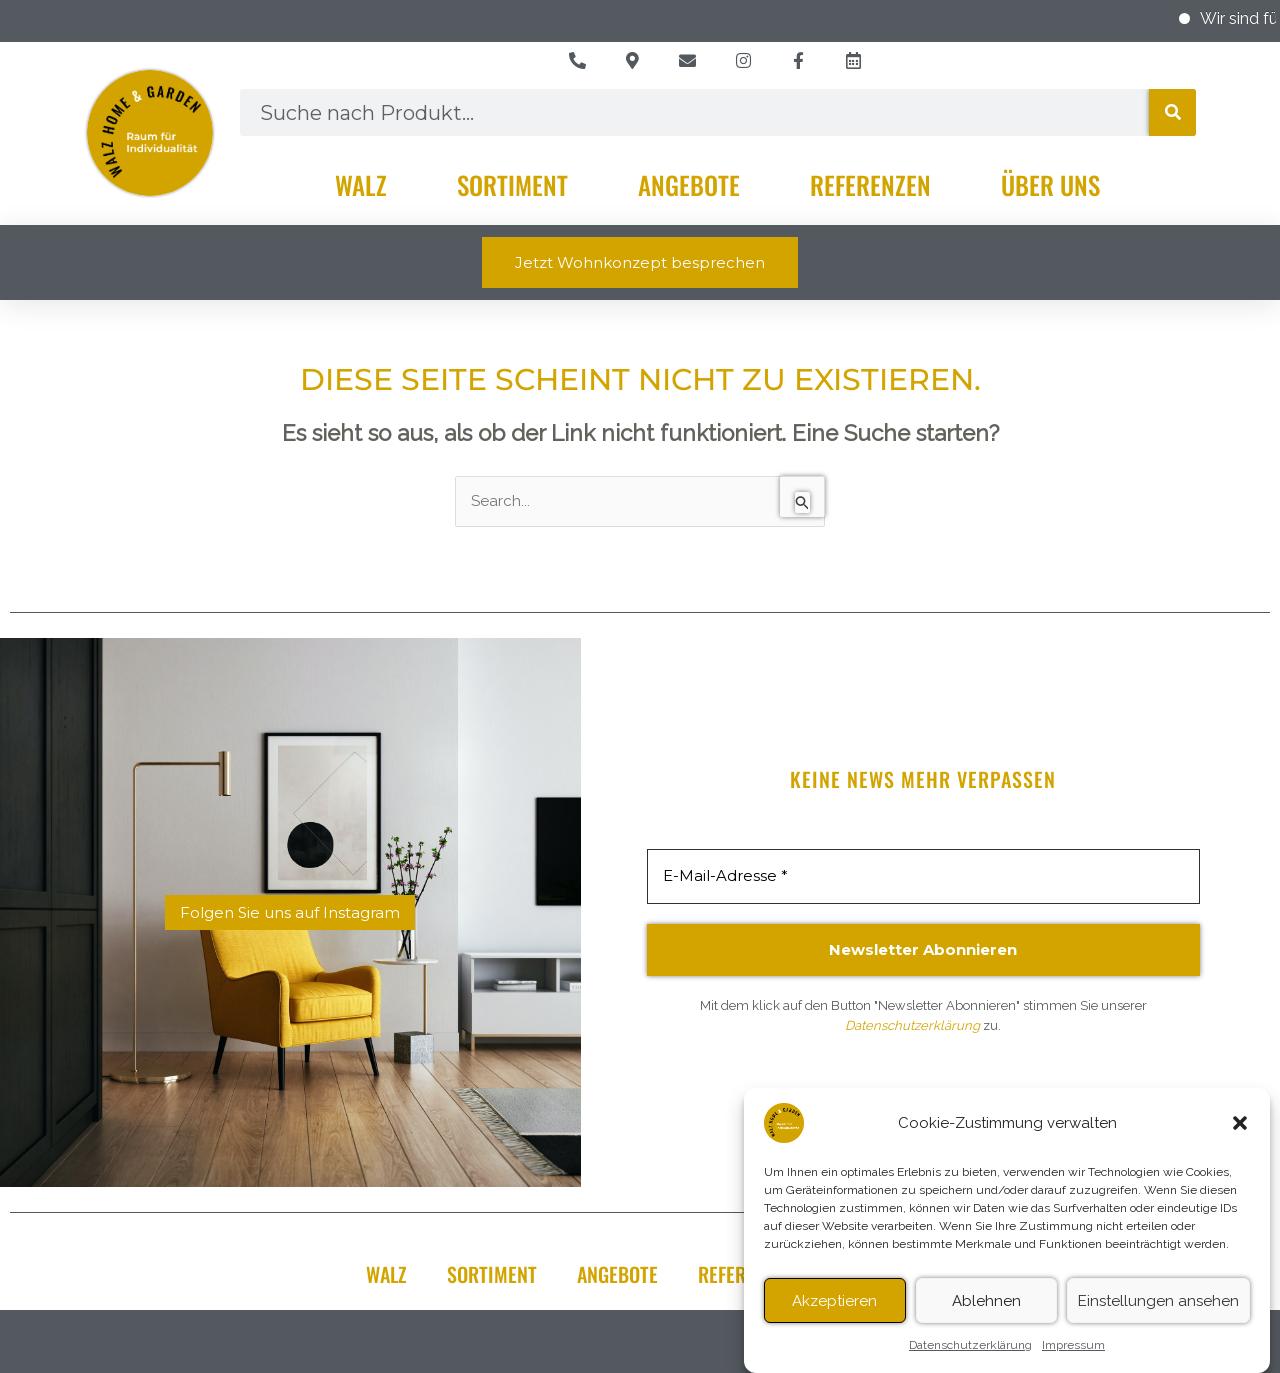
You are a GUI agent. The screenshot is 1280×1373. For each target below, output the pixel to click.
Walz (361, 184)
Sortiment (512, 184)
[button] (1240, 1132)
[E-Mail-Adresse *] (923, 876)
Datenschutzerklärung (970, 1354)
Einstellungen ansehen (1158, 1310)
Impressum (1073, 1354)
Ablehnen (986, 1310)
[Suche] (1172, 112)
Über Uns (1050, 184)
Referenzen (870, 184)
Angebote (689, 184)
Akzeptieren (834, 1310)
